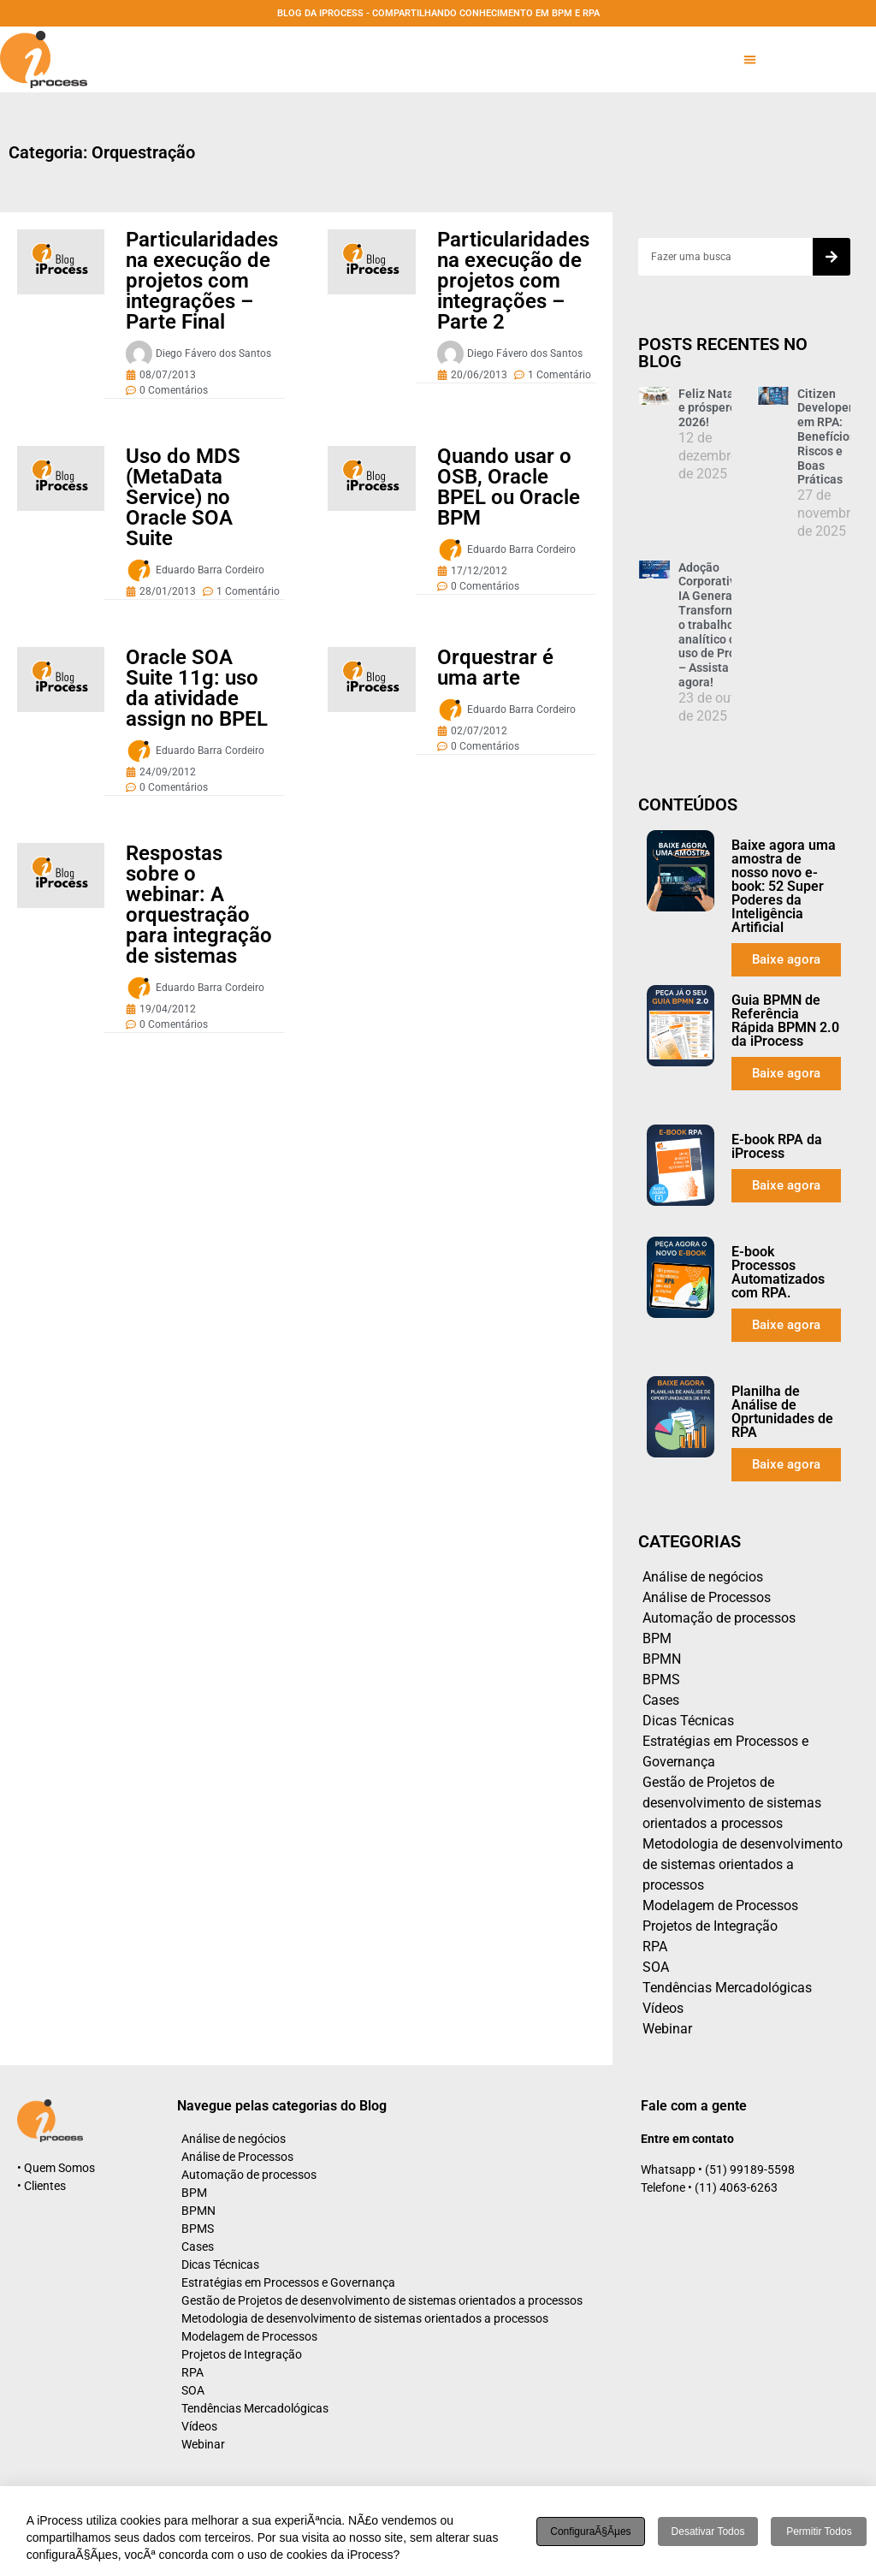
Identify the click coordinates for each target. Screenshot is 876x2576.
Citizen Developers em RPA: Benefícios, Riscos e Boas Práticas (828, 437)
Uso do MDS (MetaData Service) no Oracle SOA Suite (183, 497)
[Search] (831, 257)
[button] (750, 59)
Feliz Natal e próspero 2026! (707, 408)
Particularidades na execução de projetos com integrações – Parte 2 (513, 281)
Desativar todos (708, 2531)
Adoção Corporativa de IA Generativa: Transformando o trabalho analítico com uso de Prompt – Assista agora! (720, 625)
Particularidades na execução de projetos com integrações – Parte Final (202, 281)
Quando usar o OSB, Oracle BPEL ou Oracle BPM (508, 487)
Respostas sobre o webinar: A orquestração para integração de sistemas (199, 904)
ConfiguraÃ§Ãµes (590, 2531)
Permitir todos (818, 2531)
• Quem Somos (56, 2168)
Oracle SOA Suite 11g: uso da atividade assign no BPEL (197, 688)
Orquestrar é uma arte (495, 667)
